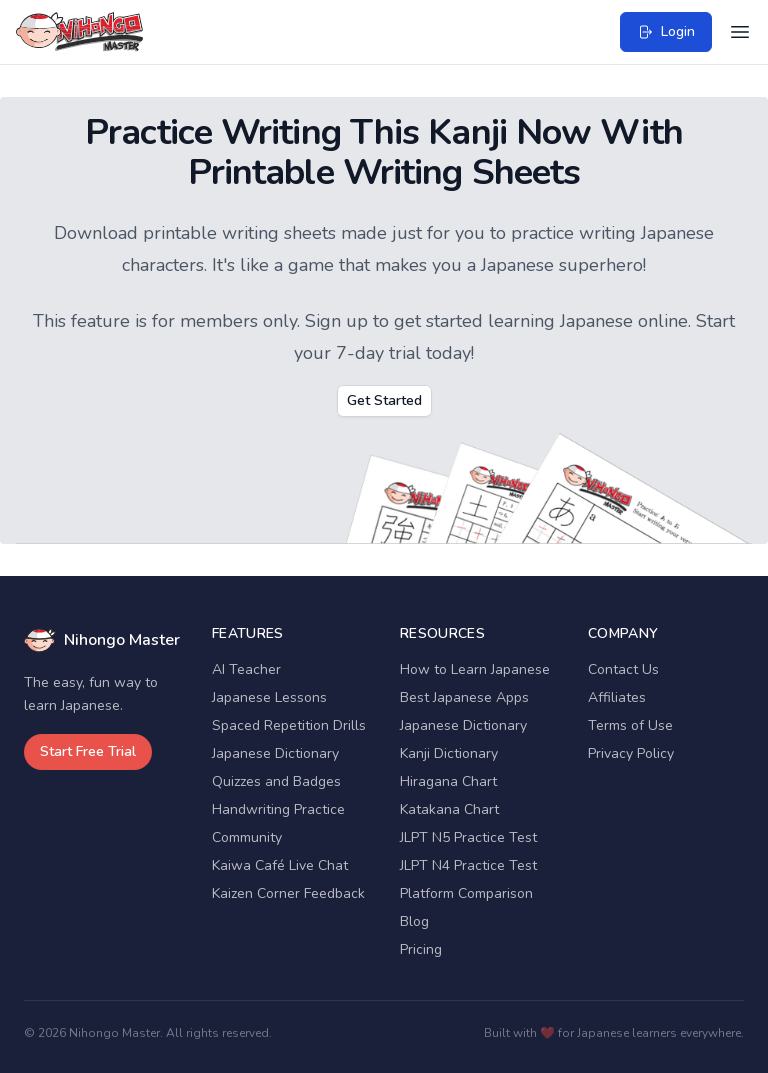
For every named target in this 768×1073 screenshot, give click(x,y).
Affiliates (617, 697)
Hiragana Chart (448, 781)
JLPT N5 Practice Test (468, 837)
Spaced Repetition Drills (289, 725)
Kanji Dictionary (449, 753)
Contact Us (623, 669)
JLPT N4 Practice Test (468, 865)
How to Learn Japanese (475, 669)
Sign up (336, 321)
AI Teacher (246, 669)
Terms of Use (630, 725)
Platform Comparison (466, 893)
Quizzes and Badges (276, 781)
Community (247, 837)
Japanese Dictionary (275, 753)
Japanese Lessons (269, 697)
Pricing (421, 949)
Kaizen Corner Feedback (288, 893)
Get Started (384, 400)
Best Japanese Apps (464, 697)
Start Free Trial (88, 751)
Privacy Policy (631, 753)
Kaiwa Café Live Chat (280, 865)
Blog (414, 921)
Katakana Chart (449, 809)
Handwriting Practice (278, 809)
